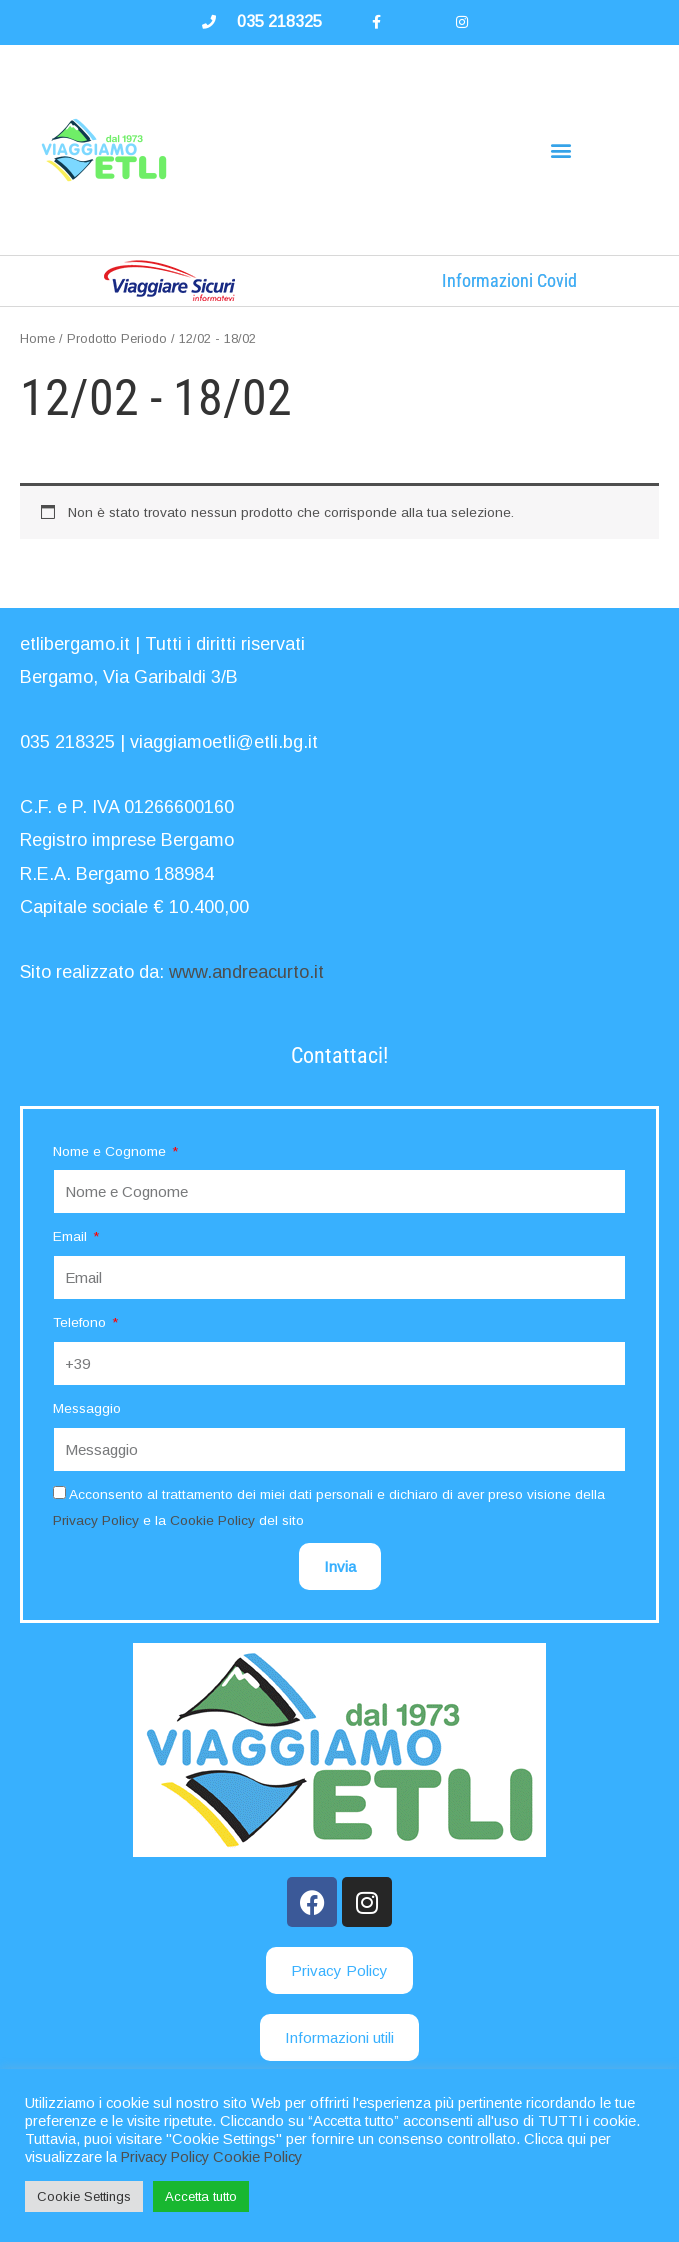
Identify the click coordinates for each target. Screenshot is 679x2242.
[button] (561, 150)
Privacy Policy (96, 1520)
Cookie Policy (212, 1520)
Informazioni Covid (509, 280)
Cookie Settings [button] (84, 2196)
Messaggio (87, 1408)
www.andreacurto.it (246, 972)
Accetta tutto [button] (201, 2196)
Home (37, 339)
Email (72, 1236)
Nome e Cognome (111, 1151)
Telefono (81, 1322)
